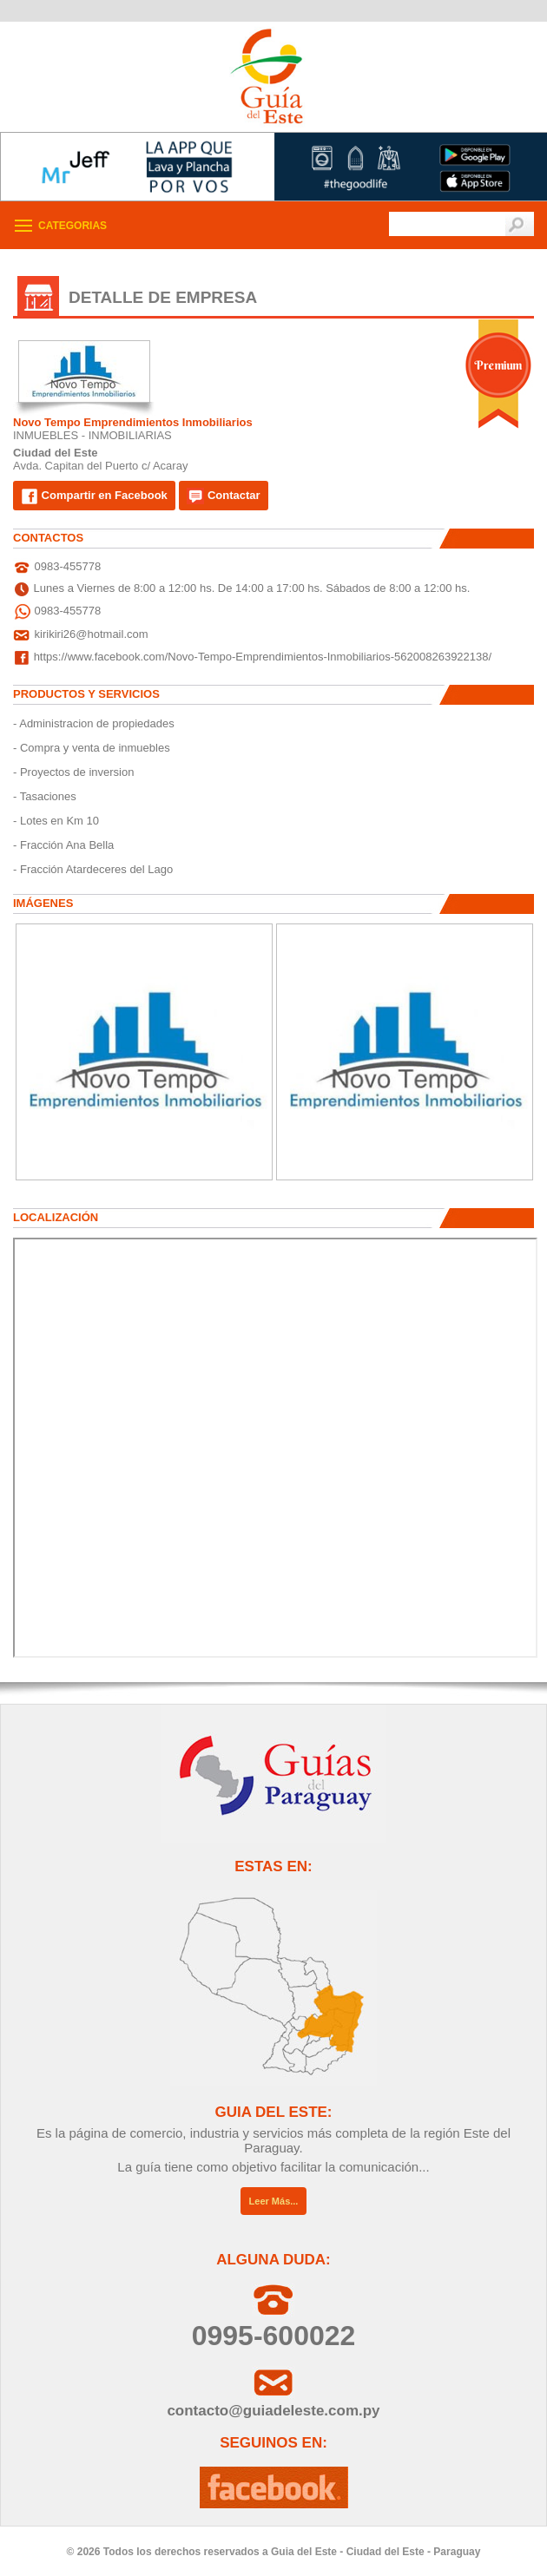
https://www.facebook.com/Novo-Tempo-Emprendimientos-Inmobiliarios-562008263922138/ (263, 657)
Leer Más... (274, 2201)
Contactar (223, 496)
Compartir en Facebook (94, 496)
